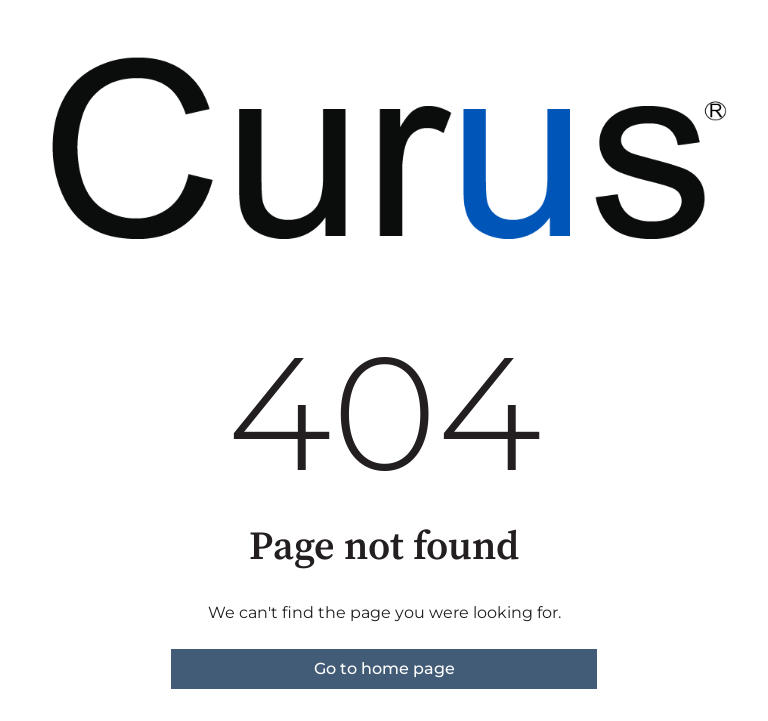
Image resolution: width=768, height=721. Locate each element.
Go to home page (384, 668)
